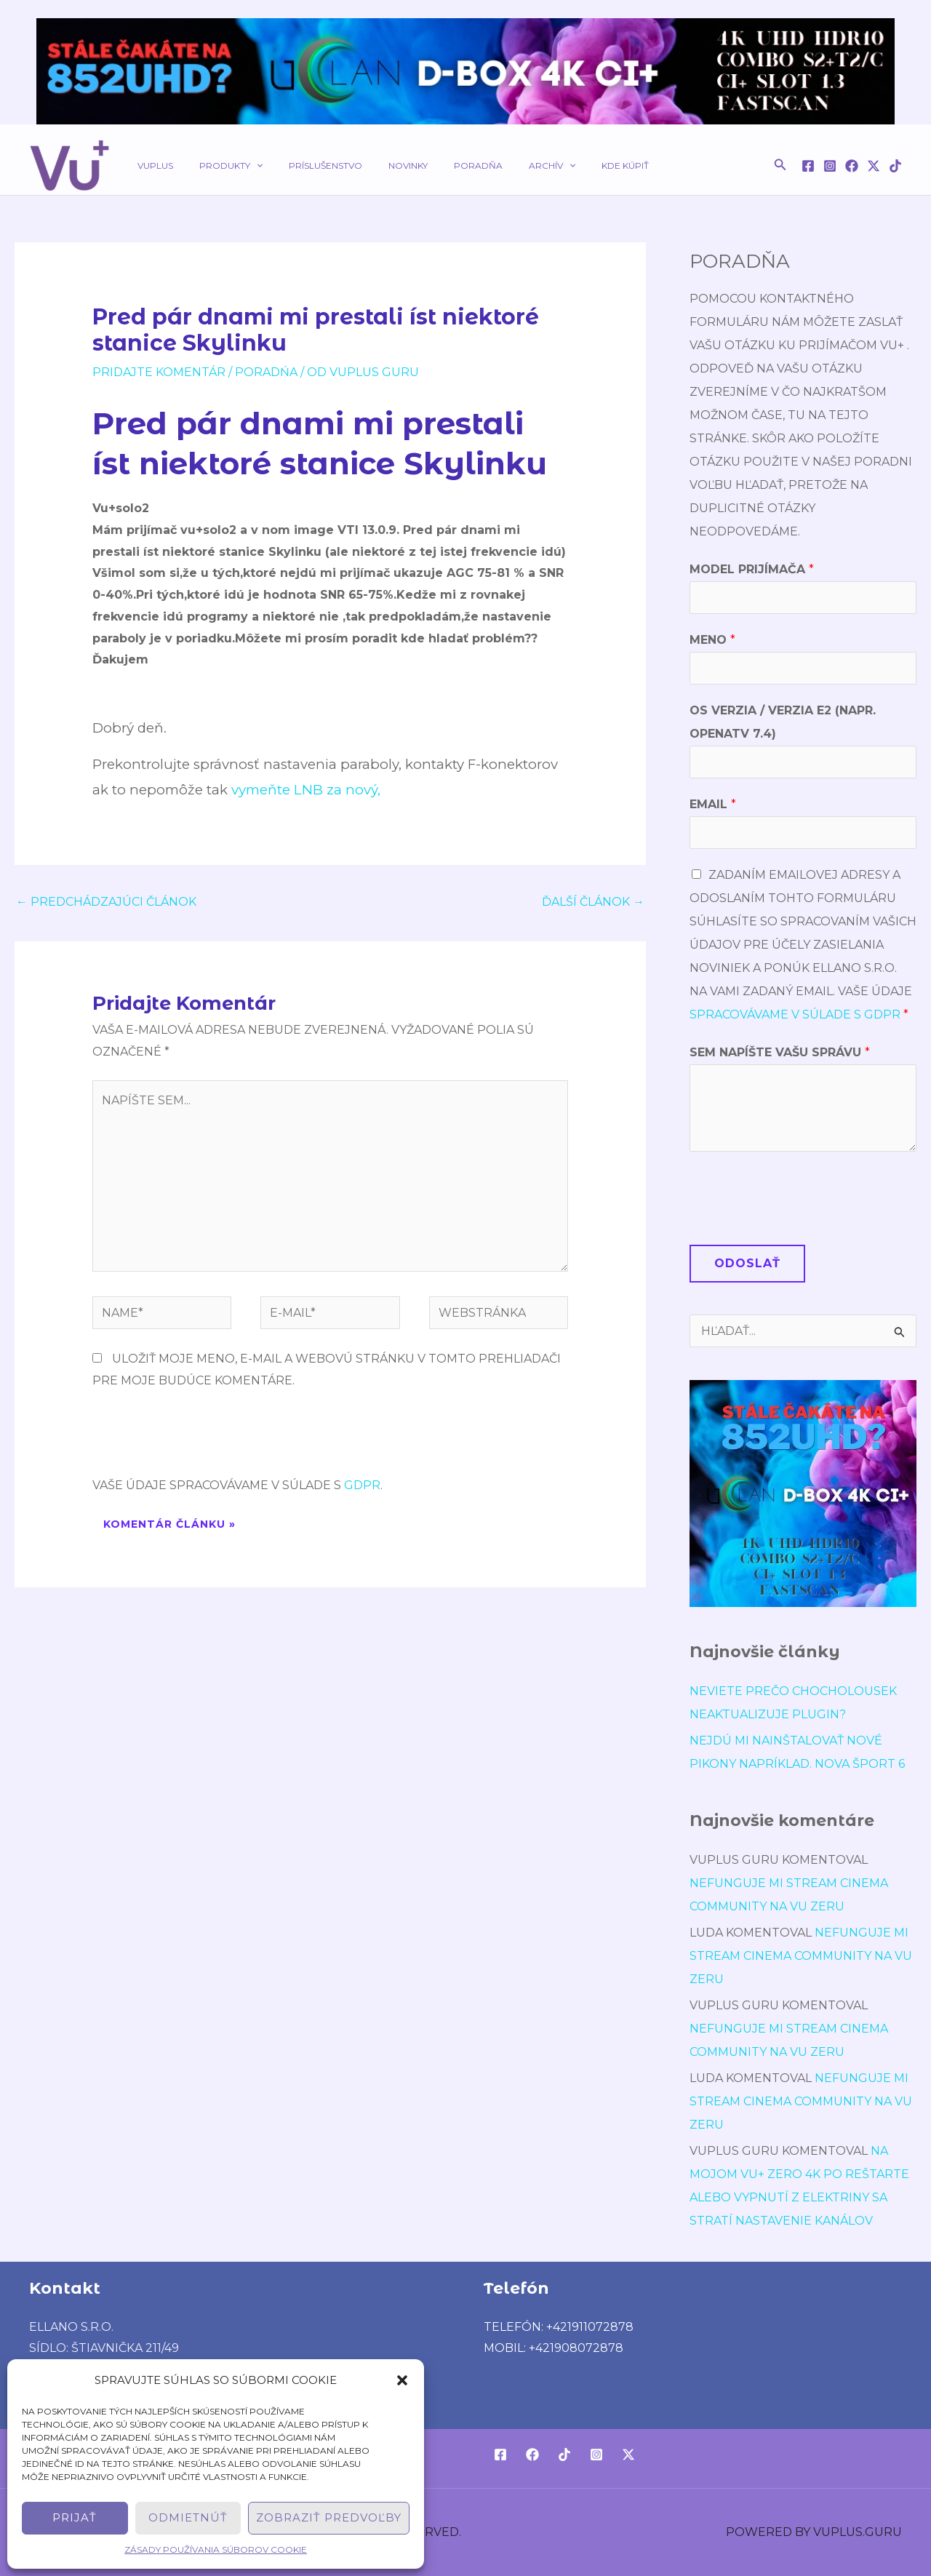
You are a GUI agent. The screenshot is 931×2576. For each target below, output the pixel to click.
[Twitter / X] (873, 165)
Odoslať (747, 1263)
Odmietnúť (188, 2517)
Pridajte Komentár (158, 372)
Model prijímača (752, 569)
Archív (504, 165)
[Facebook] (808, 165)
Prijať (74, 2517)
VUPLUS (151, 165)
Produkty (217, 165)
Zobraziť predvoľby (328, 2517)
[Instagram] (829, 165)
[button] (402, 2380)
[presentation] (202, 1439)
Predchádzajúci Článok (106, 902)
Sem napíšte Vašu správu (780, 1052)
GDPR (362, 1485)
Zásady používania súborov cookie (215, 2549)
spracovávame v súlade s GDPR (795, 1014)
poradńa (266, 372)
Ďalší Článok (593, 902)
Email (713, 804)
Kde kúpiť (568, 165)
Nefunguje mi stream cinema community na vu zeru (801, 1956)
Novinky (377, 165)
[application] (243, 165)
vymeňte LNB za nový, (305, 789)
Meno (712, 640)
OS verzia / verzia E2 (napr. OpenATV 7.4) (783, 722)
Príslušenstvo (303, 165)
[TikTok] (895, 165)
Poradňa (439, 165)
